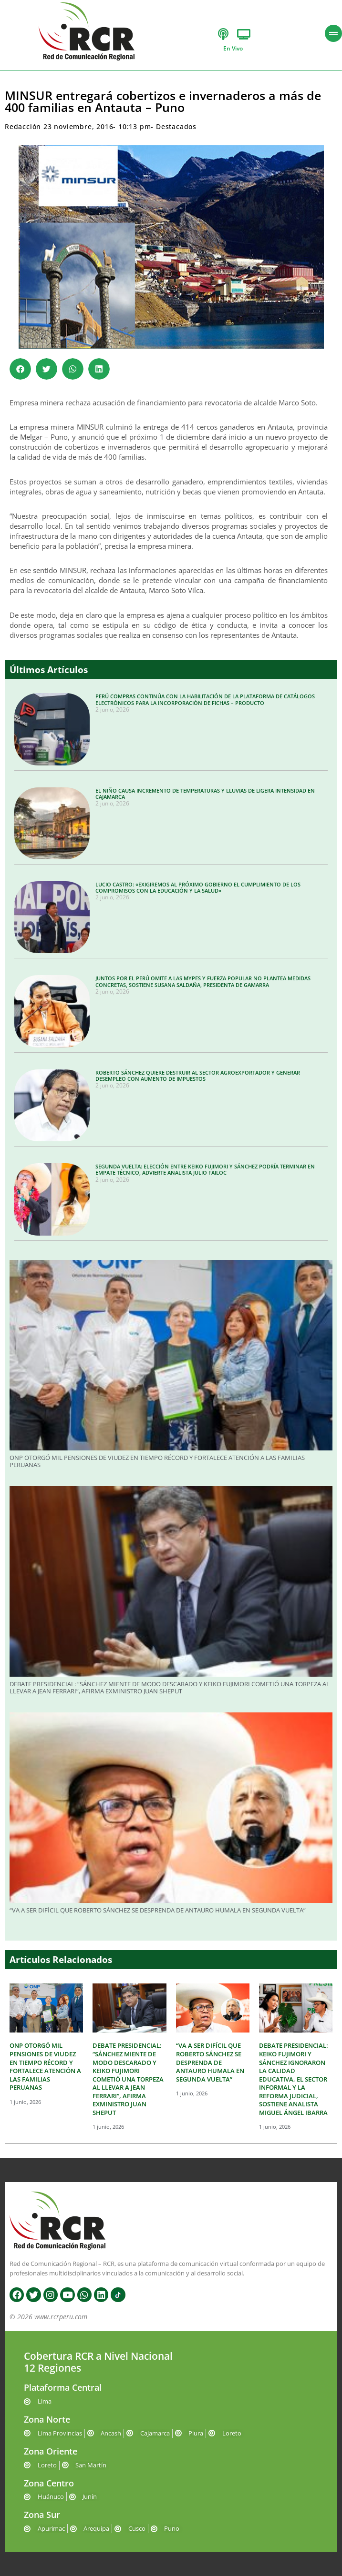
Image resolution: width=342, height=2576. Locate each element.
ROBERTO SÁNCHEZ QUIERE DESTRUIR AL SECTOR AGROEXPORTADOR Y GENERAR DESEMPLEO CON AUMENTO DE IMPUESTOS (197, 1075)
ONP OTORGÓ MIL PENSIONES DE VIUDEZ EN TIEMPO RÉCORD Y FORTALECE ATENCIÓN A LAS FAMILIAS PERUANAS (157, 1461)
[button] (20, 369)
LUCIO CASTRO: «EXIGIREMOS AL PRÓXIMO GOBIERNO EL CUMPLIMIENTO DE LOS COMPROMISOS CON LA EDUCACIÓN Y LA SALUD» (198, 887)
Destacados (176, 126)
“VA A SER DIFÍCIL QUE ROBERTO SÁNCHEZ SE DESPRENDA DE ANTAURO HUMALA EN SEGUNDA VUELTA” (158, 1910)
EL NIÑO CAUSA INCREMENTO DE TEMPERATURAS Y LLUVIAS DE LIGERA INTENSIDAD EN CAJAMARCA (205, 793)
